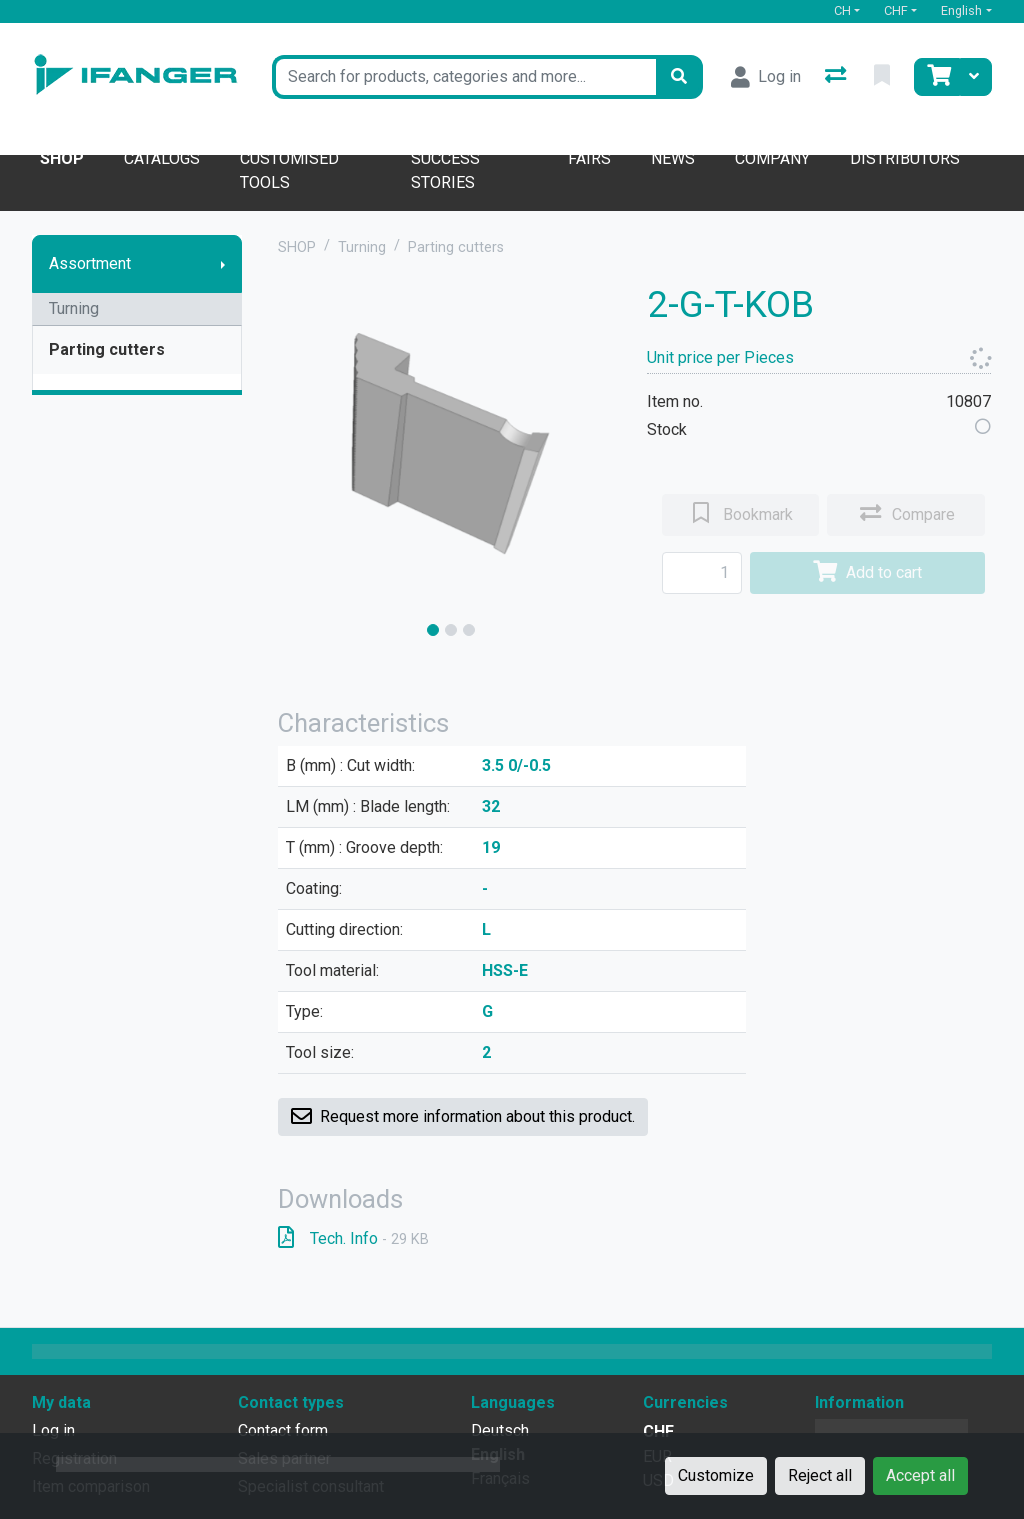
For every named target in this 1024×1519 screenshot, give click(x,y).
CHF (896, 10)
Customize (716, 1475)
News (673, 158)
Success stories (445, 170)
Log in (53, 1430)
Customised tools (289, 170)
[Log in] (766, 77)
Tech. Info (353, 1238)
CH (842, 10)
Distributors (905, 158)
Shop (62, 158)
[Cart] (937, 77)
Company (772, 158)
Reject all (820, 1475)
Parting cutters (107, 349)
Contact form (283, 1430)
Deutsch (500, 1430)
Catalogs (162, 158)
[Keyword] (463, 77)
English (961, 10)
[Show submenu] (223, 264)
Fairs (589, 158)
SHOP (297, 247)
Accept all (920, 1475)
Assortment (90, 263)
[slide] (433, 630)
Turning (74, 308)
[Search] (679, 77)
